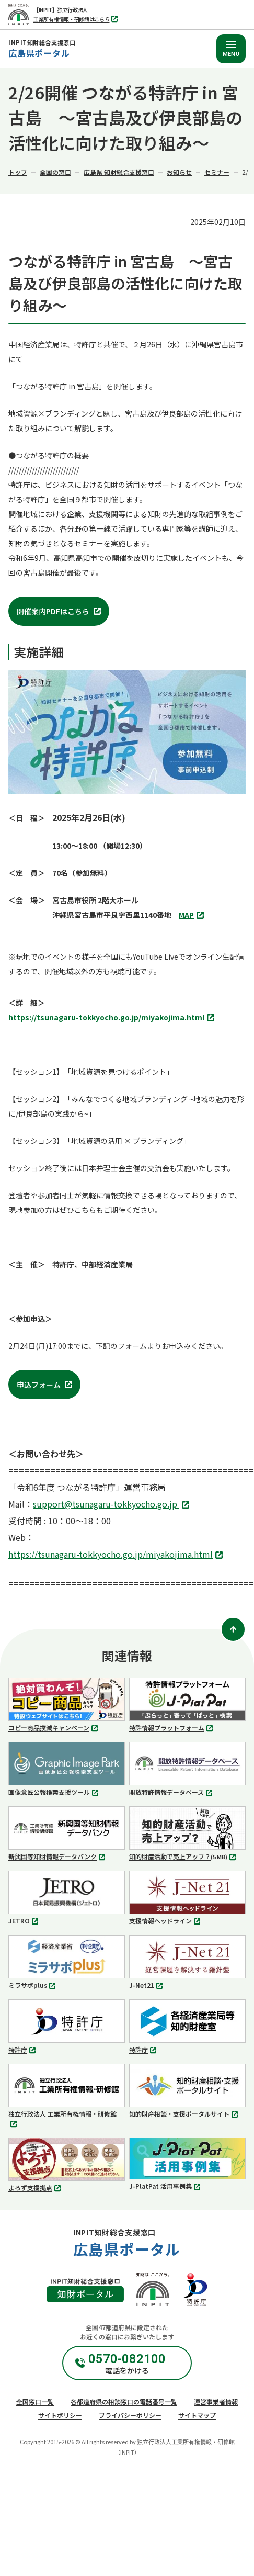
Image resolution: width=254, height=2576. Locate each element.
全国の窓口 (55, 171)
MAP (192, 915)
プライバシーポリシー (130, 2415)
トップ (17, 171)
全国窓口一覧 (35, 2401)
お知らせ (179, 171)
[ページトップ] (233, 1629)
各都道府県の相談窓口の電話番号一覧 (124, 2401)
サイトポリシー (60, 2415)
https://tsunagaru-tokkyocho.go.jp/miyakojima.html (112, 1018)
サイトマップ (197, 2415)
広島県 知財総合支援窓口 (119, 171)
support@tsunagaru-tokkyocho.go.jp (112, 1505)
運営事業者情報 (216, 2401)
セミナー (216, 171)
